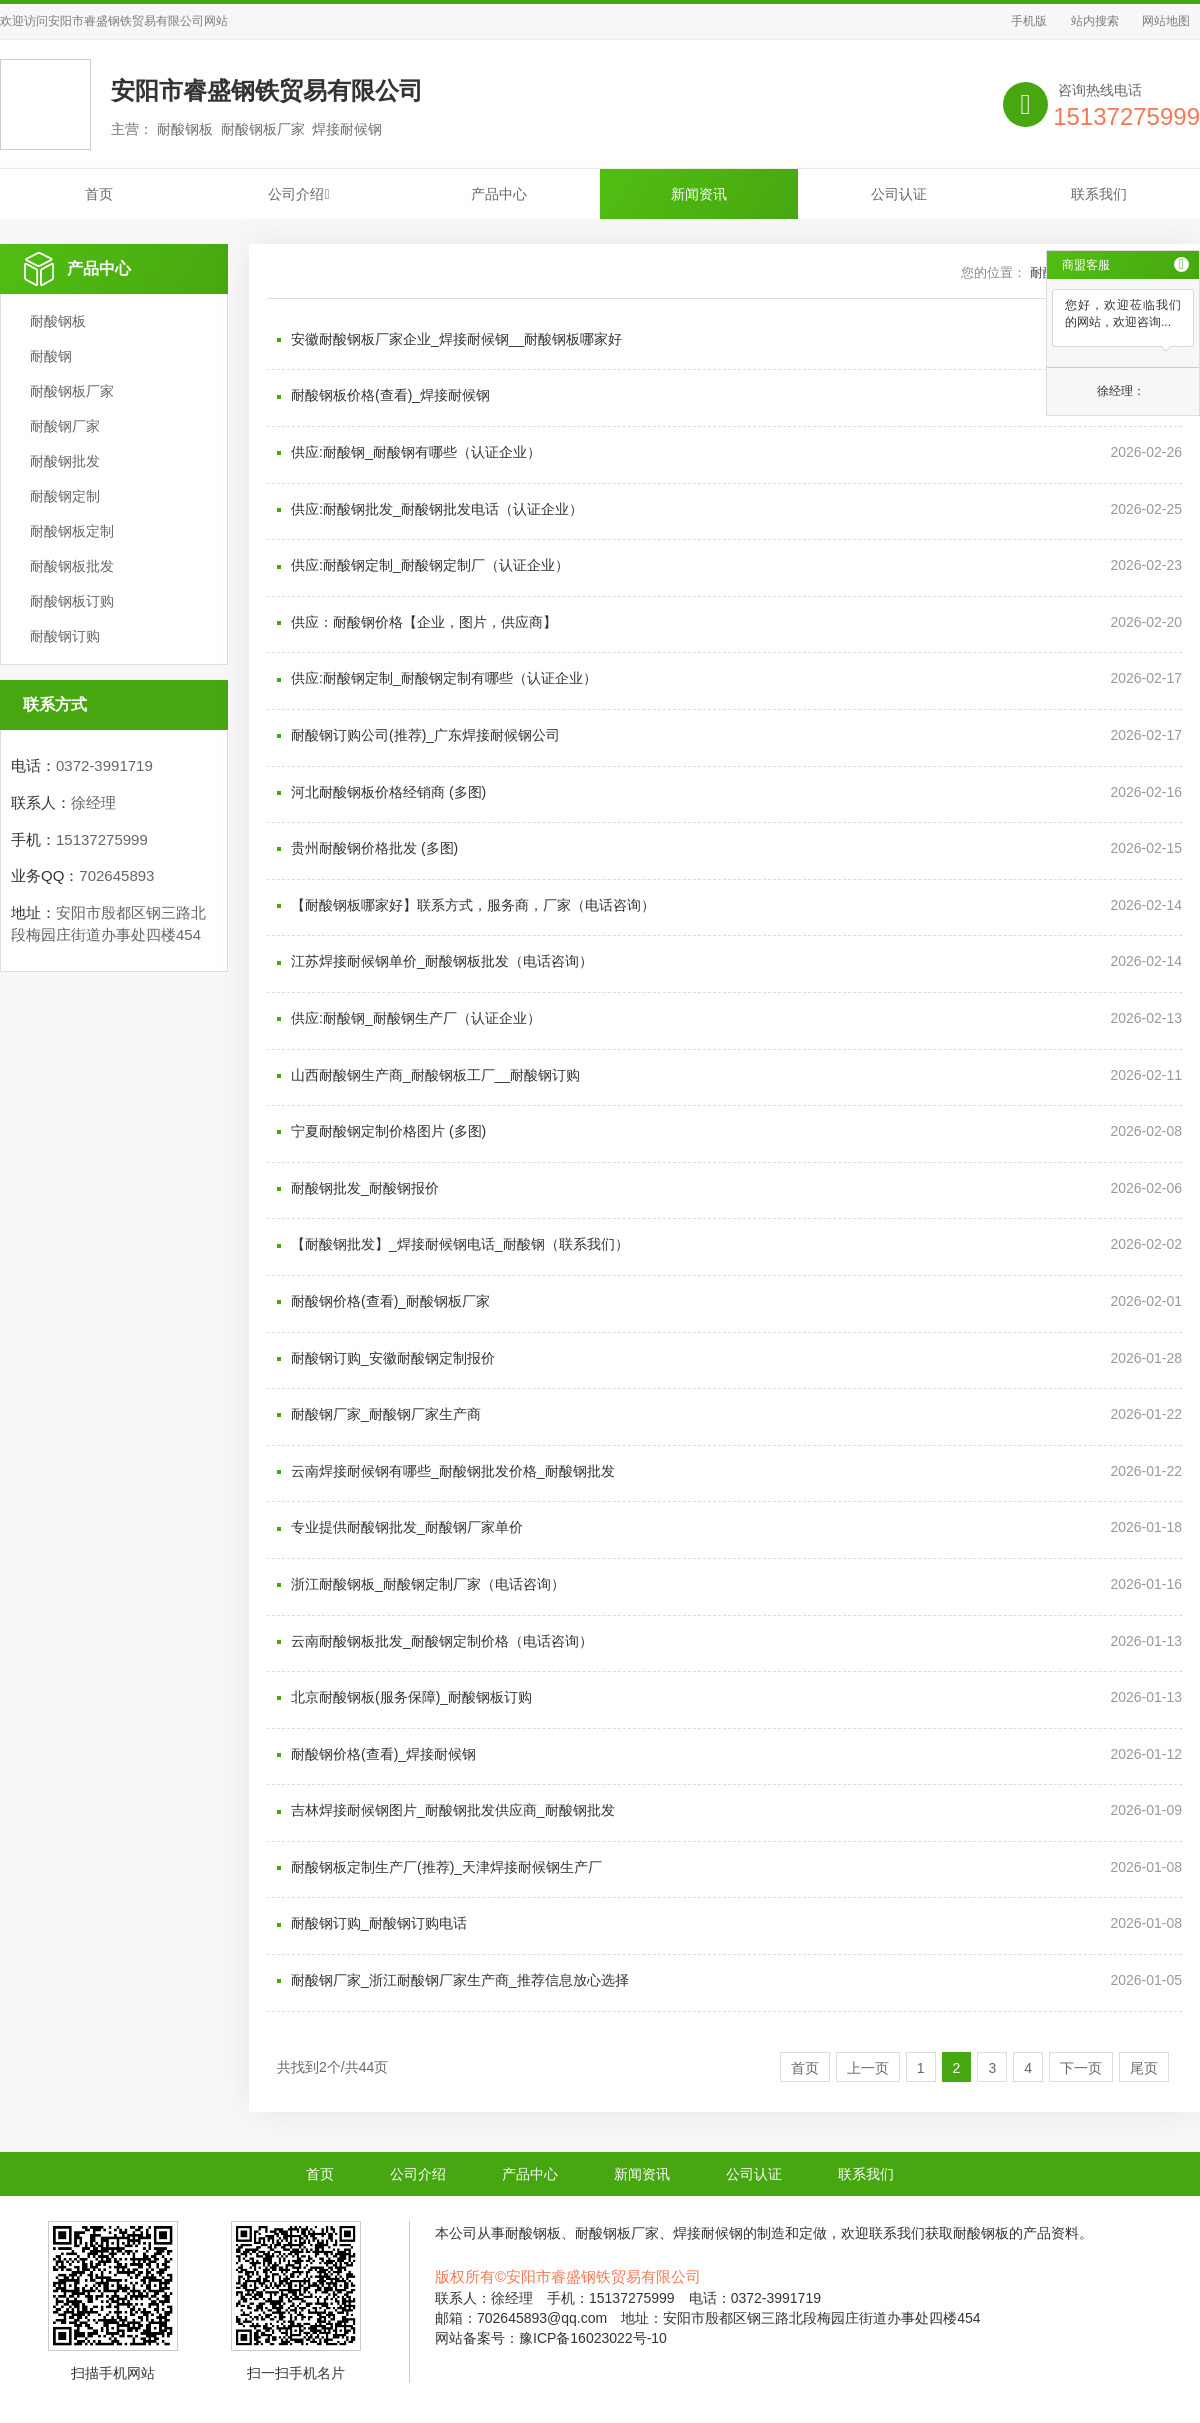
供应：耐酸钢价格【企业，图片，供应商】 (424, 622)
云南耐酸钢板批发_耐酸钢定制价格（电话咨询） (442, 1641)
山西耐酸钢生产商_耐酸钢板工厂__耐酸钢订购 (435, 1075)
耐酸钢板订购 (72, 601)
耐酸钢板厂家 (72, 391)
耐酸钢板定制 (72, 531)
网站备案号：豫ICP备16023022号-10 (551, 2338)
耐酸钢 (51, 356)
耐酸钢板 (58, 321)
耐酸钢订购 (65, 636)
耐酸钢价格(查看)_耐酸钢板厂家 (390, 1301)
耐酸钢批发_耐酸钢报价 (365, 1188)
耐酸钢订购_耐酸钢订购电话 (379, 1923)
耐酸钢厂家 (65, 426)
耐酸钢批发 (65, 461)
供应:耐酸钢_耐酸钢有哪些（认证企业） (416, 452)
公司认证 (899, 194)
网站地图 (1166, 21)
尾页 (1144, 2068)
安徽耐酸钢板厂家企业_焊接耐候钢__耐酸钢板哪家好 (456, 339)
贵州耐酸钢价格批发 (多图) (374, 848)
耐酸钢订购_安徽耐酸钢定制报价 (393, 1358)
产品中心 (499, 194)
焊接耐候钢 (708, 2233)
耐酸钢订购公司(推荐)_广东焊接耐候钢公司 (425, 735)
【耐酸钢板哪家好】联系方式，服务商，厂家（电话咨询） (473, 905)
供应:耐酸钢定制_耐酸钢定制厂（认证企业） (430, 565)
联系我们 (1099, 194)
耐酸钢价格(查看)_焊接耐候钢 (383, 1754)
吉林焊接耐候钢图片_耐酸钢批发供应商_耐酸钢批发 (453, 1810)
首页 (99, 194)
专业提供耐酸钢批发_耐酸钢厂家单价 (407, 1527)
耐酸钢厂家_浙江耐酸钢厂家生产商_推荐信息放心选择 (460, 1980)
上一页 (868, 2068)
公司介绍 (298, 194)
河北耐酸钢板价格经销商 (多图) (388, 792)
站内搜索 (1095, 21)
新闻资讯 (699, 194)
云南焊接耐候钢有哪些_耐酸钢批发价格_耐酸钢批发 (453, 1471)
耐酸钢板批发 (72, 566)
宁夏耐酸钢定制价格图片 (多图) (388, 1131)
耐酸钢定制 (65, 496)
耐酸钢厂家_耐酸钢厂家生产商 (386, 1414)
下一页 (1081, 2068)
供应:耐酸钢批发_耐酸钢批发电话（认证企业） (437, 509)
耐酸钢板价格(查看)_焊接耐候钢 (390, 395)
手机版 (1029, 21)
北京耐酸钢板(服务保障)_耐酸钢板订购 (411, 1697)
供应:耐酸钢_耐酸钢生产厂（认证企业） (416, 1018)
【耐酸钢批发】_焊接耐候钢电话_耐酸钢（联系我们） (460, 1244)
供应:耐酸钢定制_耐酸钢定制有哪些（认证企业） (444, 678)
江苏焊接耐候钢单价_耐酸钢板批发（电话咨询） (442, 961)
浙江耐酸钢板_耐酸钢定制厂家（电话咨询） (428, 1584)
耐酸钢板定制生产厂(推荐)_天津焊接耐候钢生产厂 (446, 1867)
